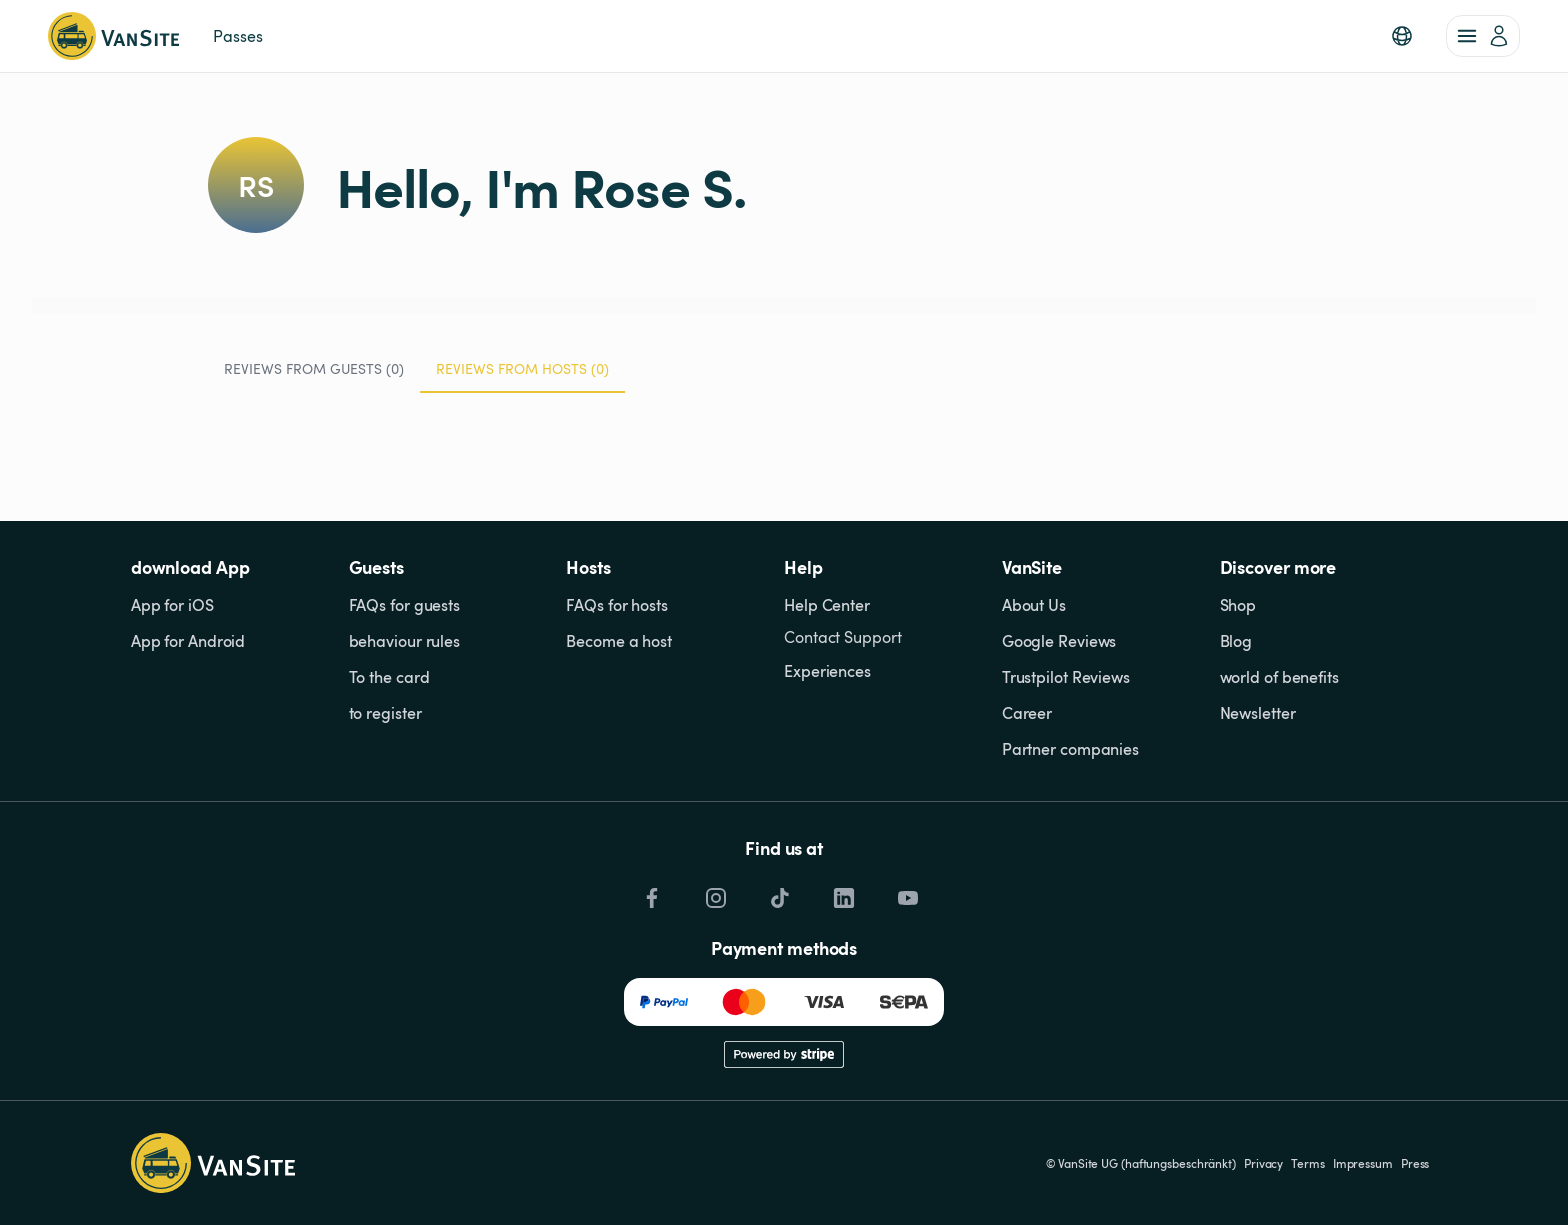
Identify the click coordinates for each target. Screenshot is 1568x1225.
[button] (1402, 36)
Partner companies (1070, 749)
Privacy (1263, 1163)
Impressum (1363, 1163)
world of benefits (1279, 677)
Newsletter (1258, 713)
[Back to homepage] (113, 36)
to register (385, 713)
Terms (1308, 1163)
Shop (1238, 605)
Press (1415, 1163)
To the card (389, 677)
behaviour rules (405, 641)
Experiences (827, 671)
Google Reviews (1059, 641)
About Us (1034, 605)
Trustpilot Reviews (1066, 677)
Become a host (619, 641)
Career (1027, 713)
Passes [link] (237, 36)
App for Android (188, 641)
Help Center (827, 605)
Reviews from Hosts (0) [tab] (522, 376)
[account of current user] (1483, 36)
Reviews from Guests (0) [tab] (314, 368)
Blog (1236, 641)
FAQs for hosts (617, 605)
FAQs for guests (405, 605)
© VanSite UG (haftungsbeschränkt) (1141, 1163)
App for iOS (172, 605)
